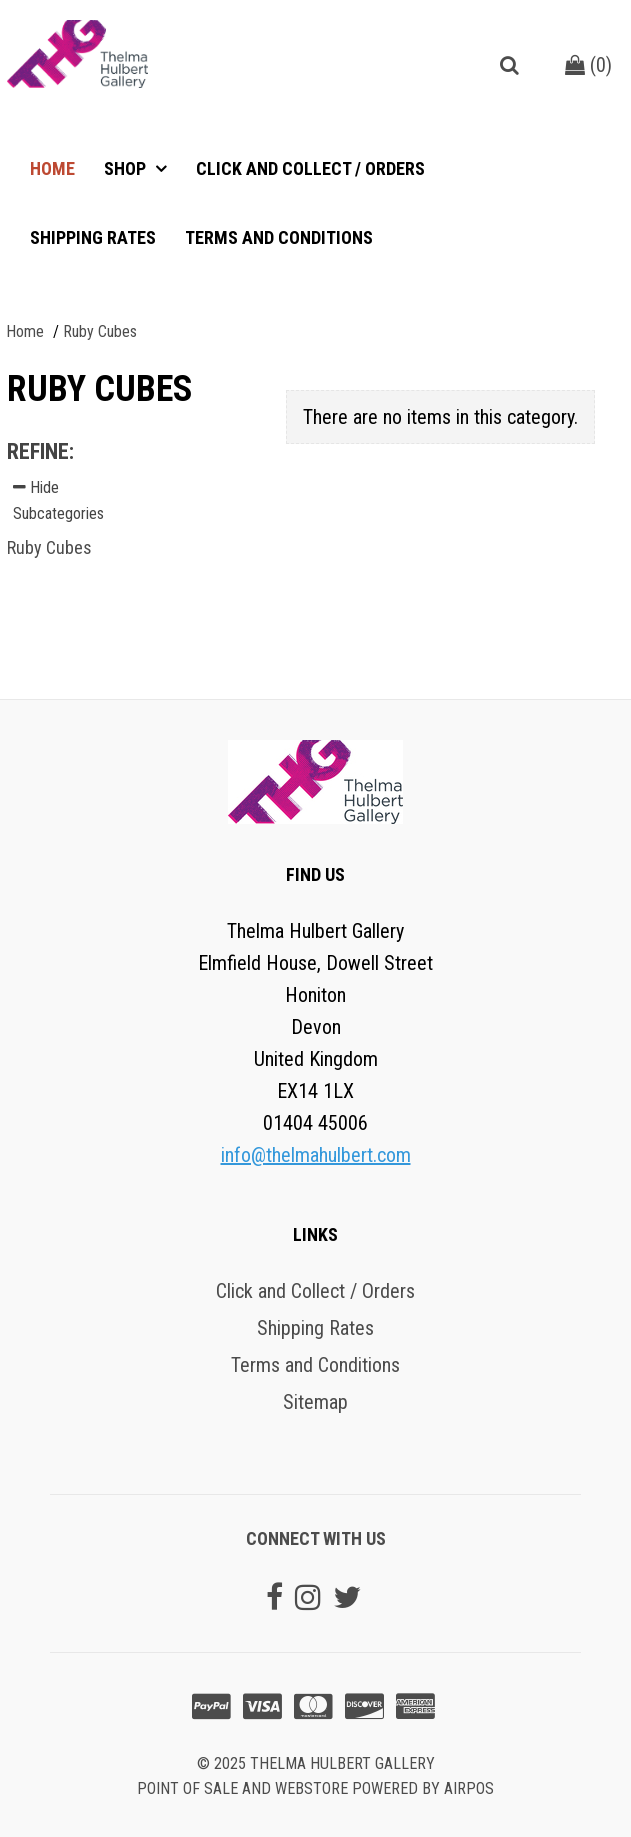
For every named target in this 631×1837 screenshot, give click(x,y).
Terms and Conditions (279, 237)
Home (52, 168)
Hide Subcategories (58, 500)
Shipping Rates (93, 237)
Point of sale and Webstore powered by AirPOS (315, 1788)
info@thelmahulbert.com (316, 1155)
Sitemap (315, 1402)
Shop (127, 168)
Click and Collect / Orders (310, 168)
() (588, 65)
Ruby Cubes (49, 547)
